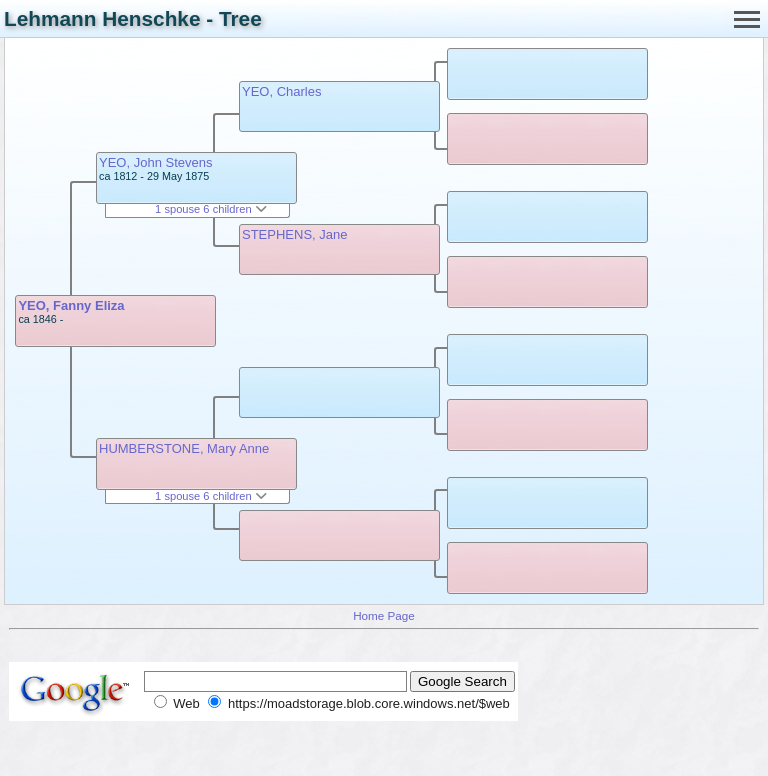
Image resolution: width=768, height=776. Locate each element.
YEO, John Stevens (155, 162)
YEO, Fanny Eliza (71, 305)
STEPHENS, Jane (295, 234)
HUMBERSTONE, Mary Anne (184, 448)
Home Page (384, 615)
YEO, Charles (281, 91)
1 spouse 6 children (211, 209)
